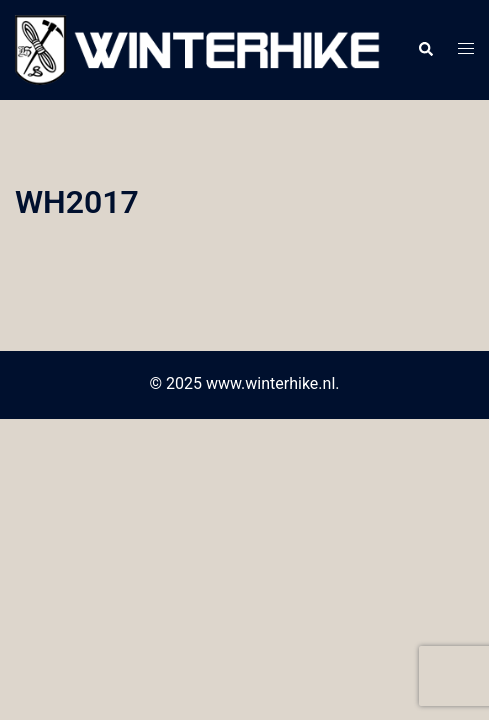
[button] (425, 50)
